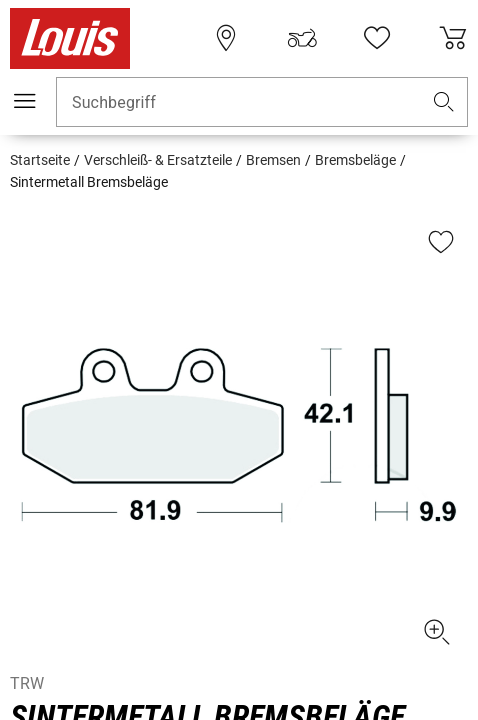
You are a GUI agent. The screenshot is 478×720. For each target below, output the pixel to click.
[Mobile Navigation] (25, 101)
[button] (444, 102)
